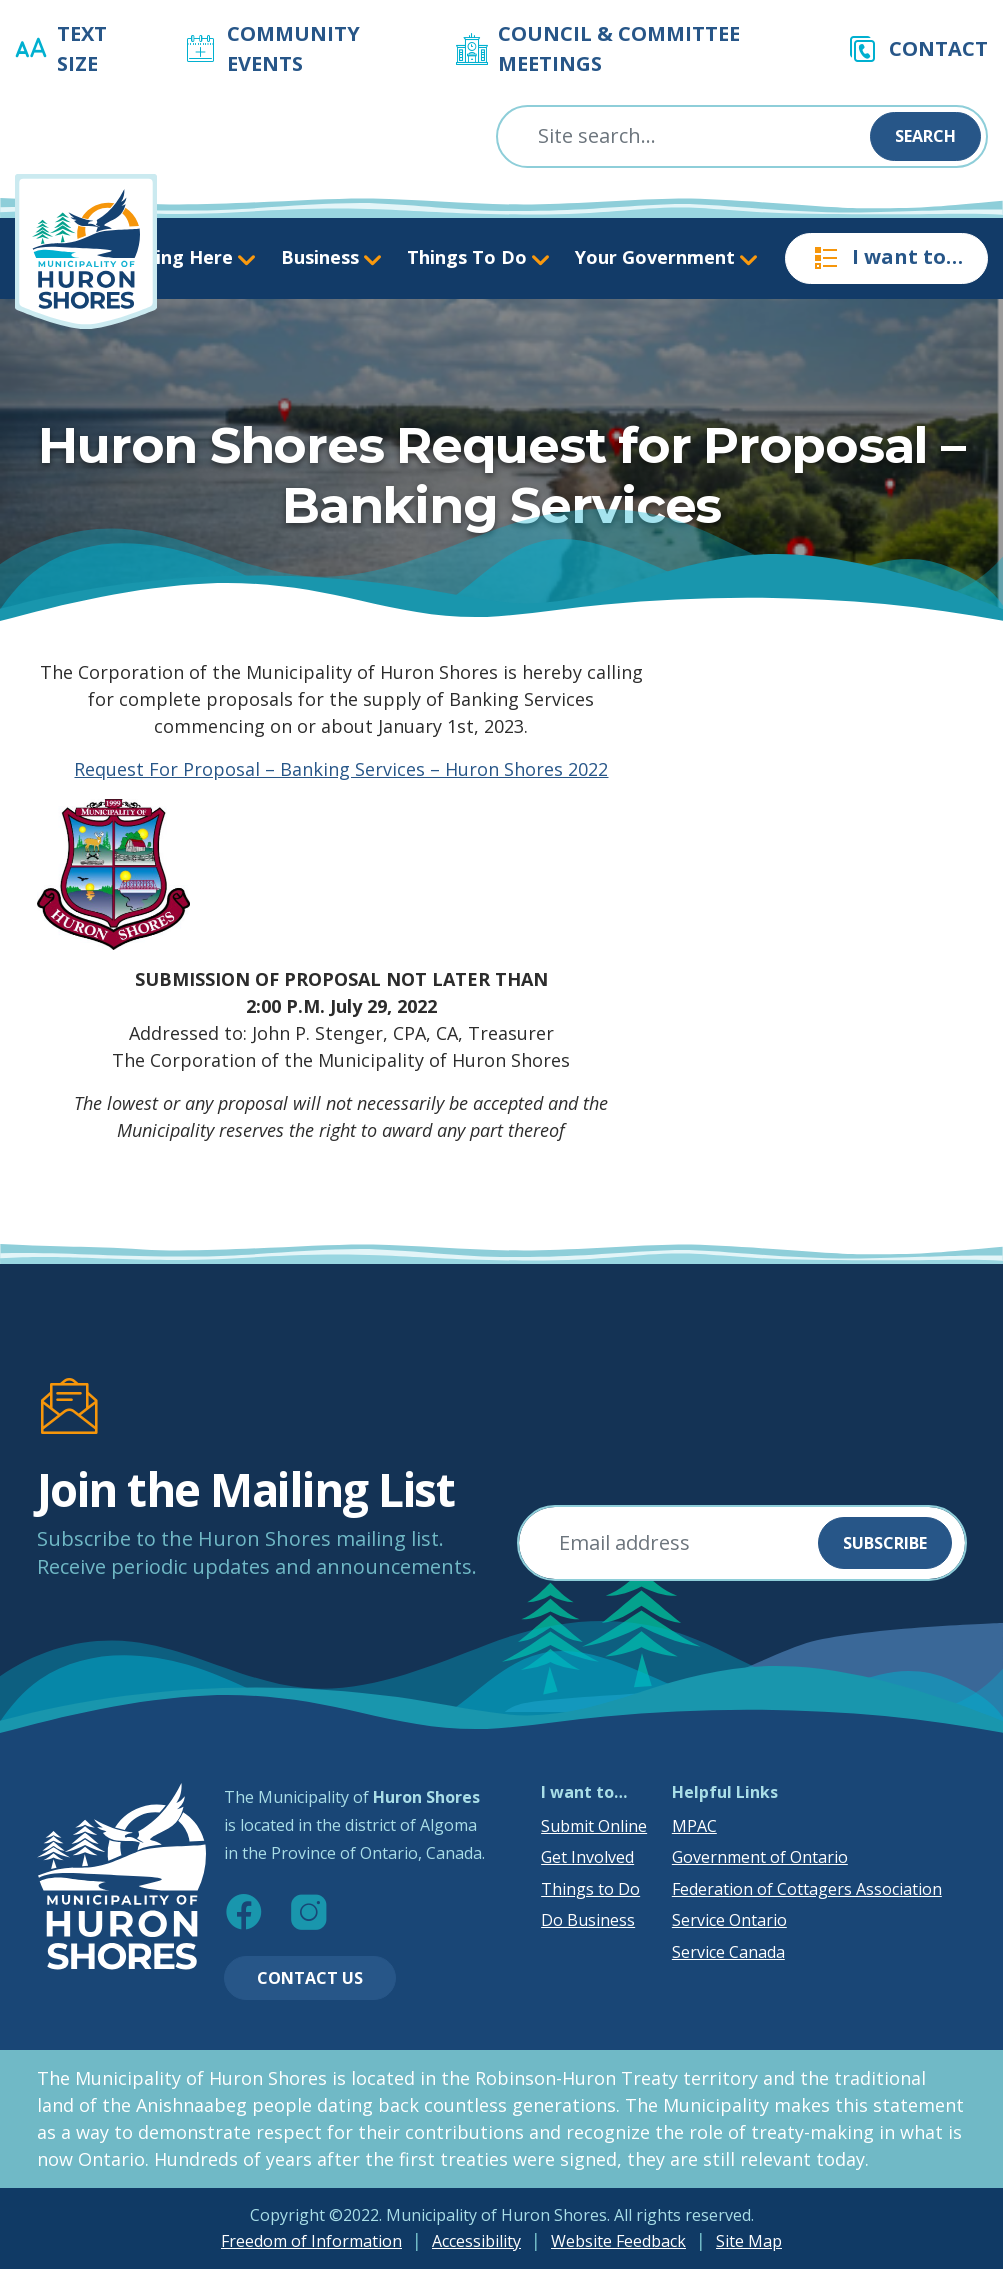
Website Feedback (618, 2241)
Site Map (749, 2241)
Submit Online (594, 1826)
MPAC (694, 1826)
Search (925, 136)
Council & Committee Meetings (619, 48)
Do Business (588, 1920)
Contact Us (310, 1978)
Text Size (82, 48)
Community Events (293, 48)
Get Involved (587, 1857)
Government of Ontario (760, 1857)
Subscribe (885, 1543)
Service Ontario (729, 1920)
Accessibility (476, 2241)
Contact (938, 48)
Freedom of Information (311, 2241)
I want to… (886, 258)
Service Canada (728, 1952)
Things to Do (590, 1889)
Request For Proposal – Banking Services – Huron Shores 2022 (341, 769)
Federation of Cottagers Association (807, 1889)
